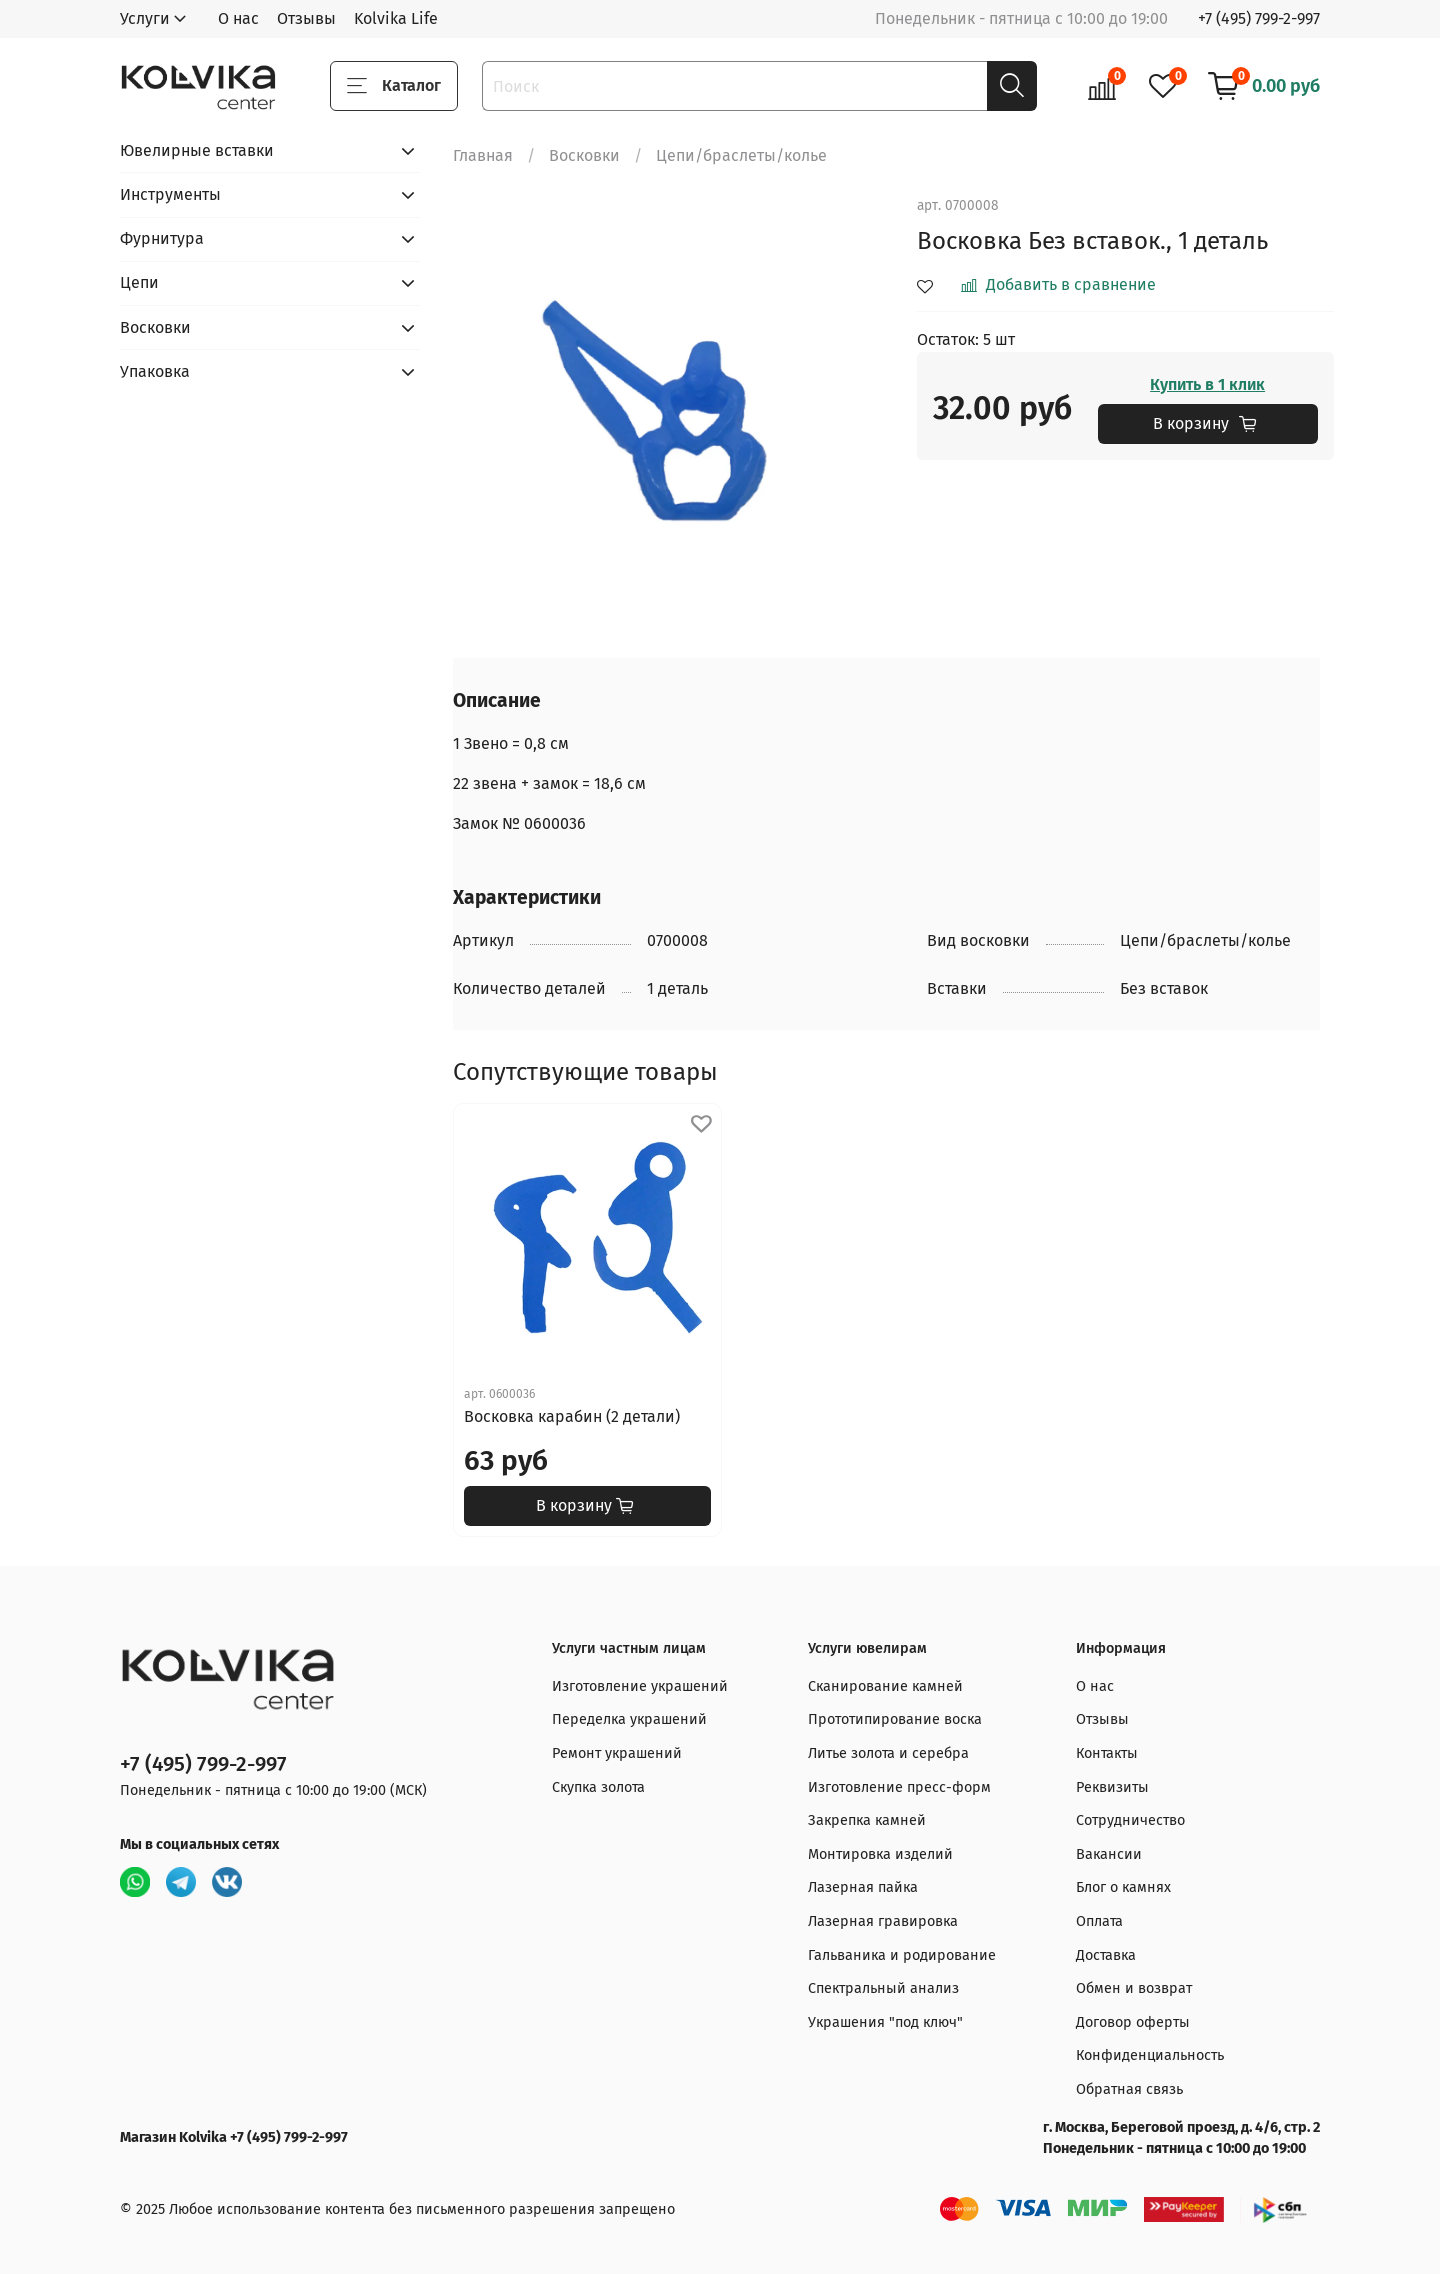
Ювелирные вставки (197, 150)
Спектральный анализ (883, 1988)
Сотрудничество (1130, 1820)
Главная (483, 155)
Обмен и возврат (1134, 1988)
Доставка (1106, 1955)
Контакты (1107, 1753)
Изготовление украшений (640, 1686)
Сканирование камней (885, 1686)
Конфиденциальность (1150, 2055)
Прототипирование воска (895, 1719)
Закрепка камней (867, 1820)
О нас (238, 18)
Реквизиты (1112, 1787)
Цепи (139, 282)
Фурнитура (162, 238)
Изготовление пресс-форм (899, 1787)
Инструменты (170, 194)
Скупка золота (598, 1787)
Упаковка (155, 371)
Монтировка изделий (880, 1854)
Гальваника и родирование (902, 1955)
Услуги (145, 18)
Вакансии (1109, 1854)
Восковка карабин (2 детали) (572, 1416)
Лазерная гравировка (883, 1921)
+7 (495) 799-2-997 (1259, 18)
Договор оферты (1133, 2022)
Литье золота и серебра (888, 1753)
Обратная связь (1129, 2089)
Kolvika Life (396, 18)
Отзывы (306, 18)
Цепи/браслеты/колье (741, 155)
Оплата (1099, 1921)
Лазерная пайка (863, 1887)
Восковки (584, 155)
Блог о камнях (1123, 1887)
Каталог (394, 86)
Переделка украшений (629, 1719)
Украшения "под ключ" (885, 2022)
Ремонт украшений (617, 1753)
